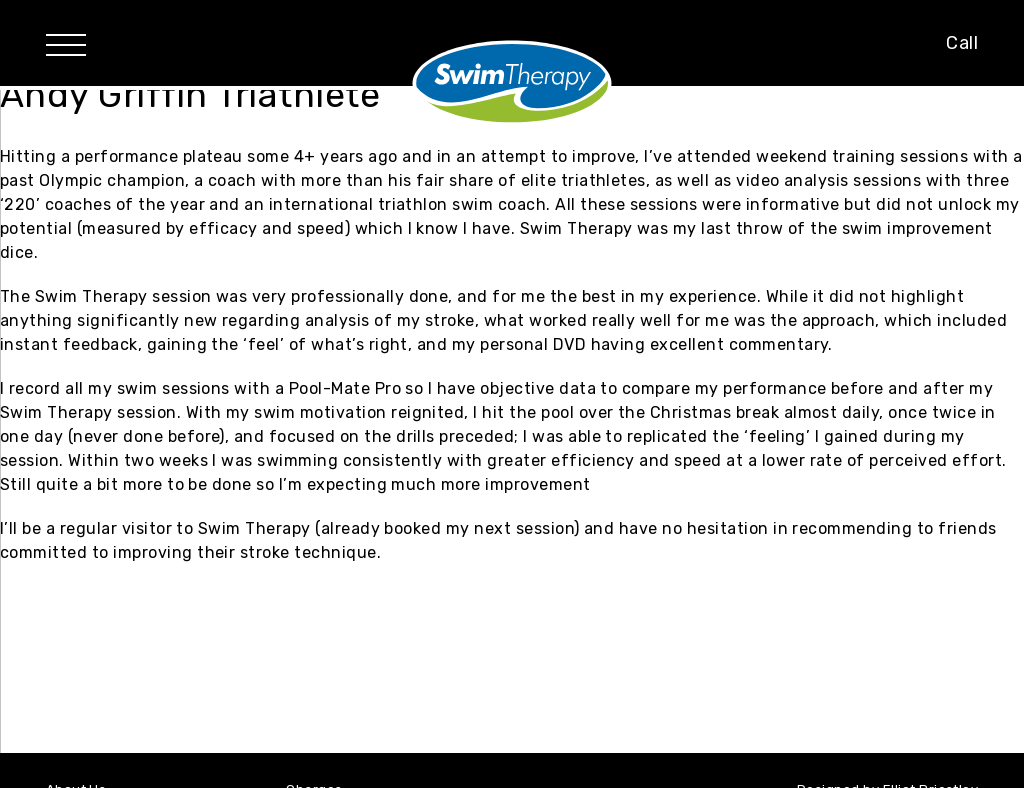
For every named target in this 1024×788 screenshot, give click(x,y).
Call (962, 43)
